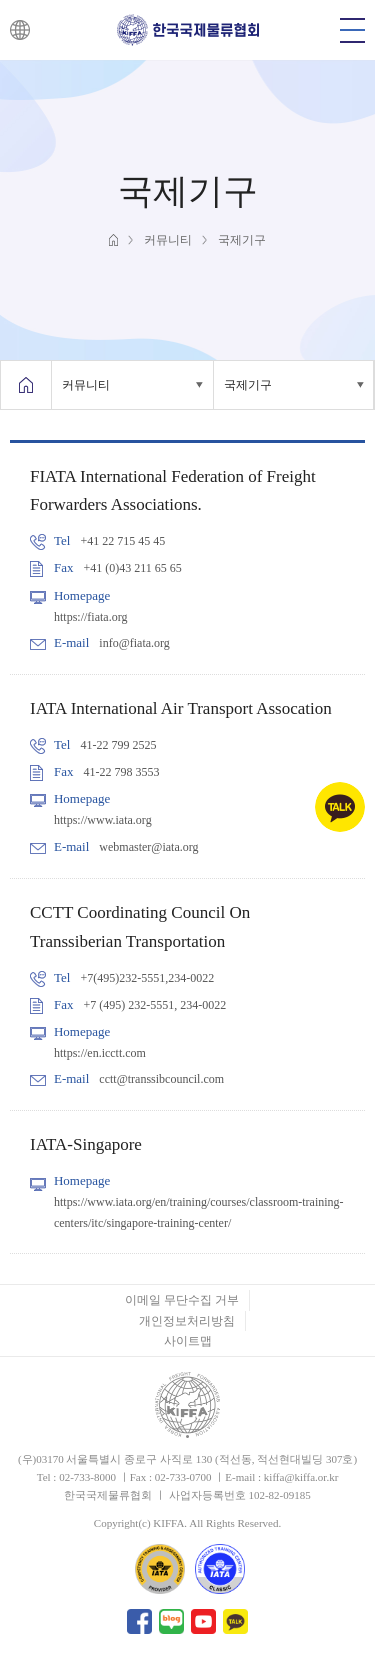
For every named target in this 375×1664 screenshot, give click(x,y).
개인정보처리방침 (187, 1321)
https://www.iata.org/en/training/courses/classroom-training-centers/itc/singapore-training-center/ (199, 1212)
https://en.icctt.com (100, 1053)
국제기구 (248, 385)
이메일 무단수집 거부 (182, 1300)
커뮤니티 (86, 385)
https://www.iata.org (103, 820)
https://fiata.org (90, 617)
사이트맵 (188, 1341)
